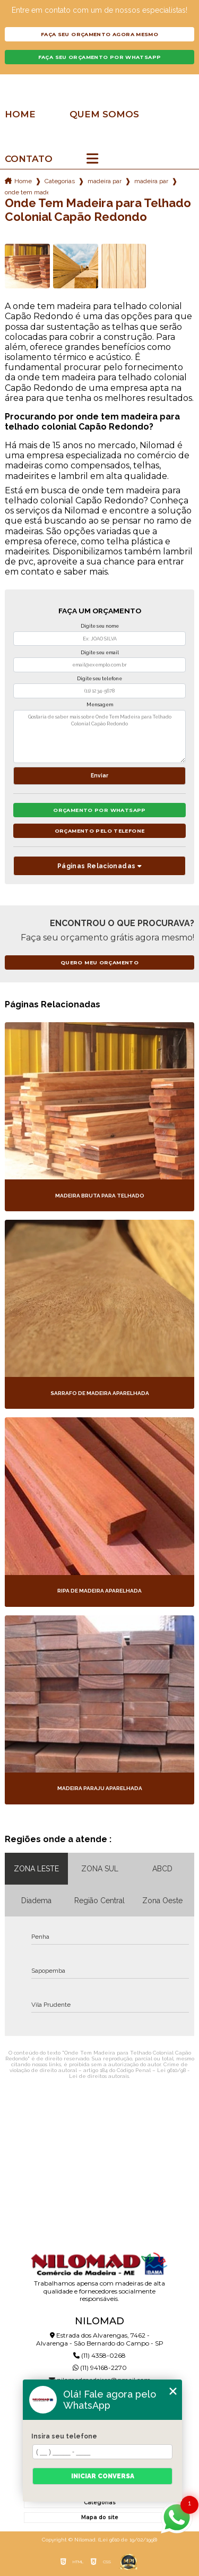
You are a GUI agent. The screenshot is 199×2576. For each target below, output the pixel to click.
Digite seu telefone (99, 678)
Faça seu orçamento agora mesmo (99, 34)
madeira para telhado (105, 181)
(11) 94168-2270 (100, 2368)
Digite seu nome (100, 626)
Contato (29, 159)
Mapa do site (99, 2517)
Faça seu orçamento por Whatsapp (99, 57)
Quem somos (104, 114)
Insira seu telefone (64, 2436)
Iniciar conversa (102, 2476)
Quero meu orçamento (99, 962)
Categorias (60, 181)
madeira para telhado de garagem (151, 181)
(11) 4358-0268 (99, 2355)
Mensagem (99, 704)
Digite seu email (100, 652)
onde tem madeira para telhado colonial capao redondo (26, 192)
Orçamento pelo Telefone (100, 831)
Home (20, 114)
